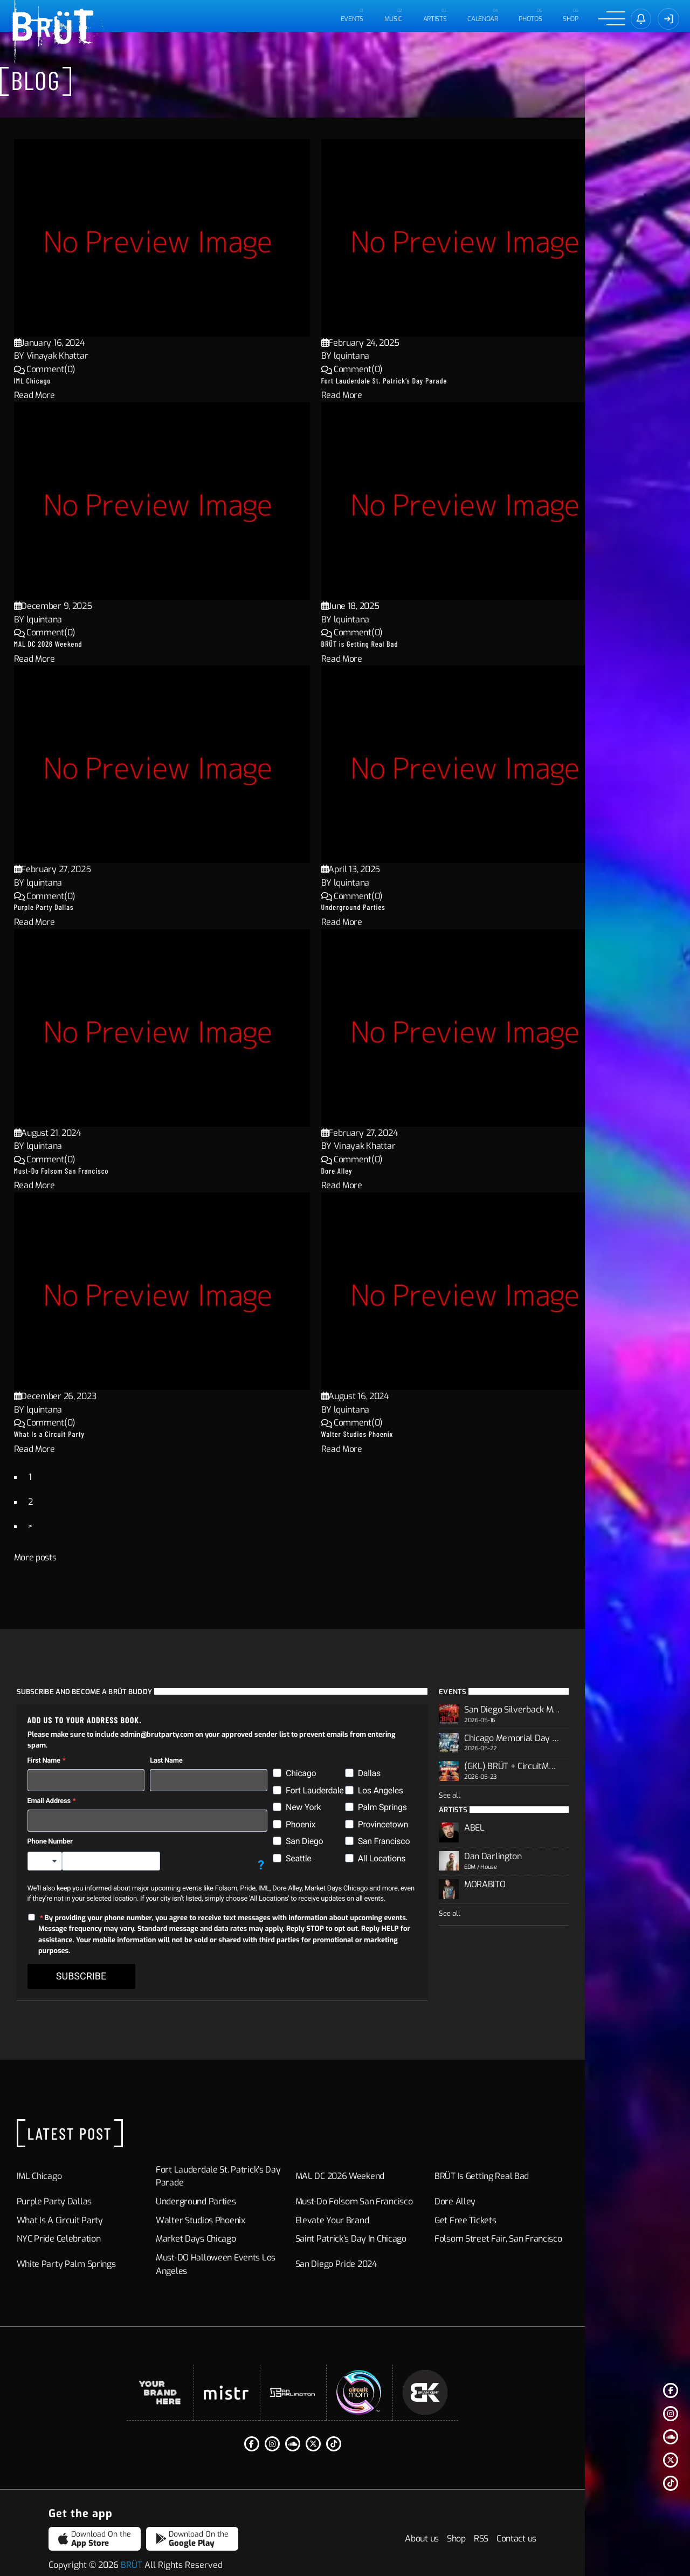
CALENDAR (481, 19)
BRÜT (131, 2550)
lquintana (381, 355)
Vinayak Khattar (87, 355)
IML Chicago (62, 380)
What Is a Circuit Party (79, 1433)
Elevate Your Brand (385, 2198)
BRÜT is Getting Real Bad (389, 643)
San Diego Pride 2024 (389, 2242)
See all (515, 1800)
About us (527, 2524)
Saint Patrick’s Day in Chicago (403, 2217)
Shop (569, 19)
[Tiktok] (670, 2483)
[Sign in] (640, 19)
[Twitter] (670, 2460)
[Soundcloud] (670, 2436)
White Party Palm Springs (93, 2242)
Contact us (621, 2524)
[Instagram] (670, 2413)
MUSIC (392, 19)
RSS (586, 2524)
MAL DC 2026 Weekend (78, 643)
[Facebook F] (670, 2390)
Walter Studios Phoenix (387, 1433)
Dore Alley (366, 1170)
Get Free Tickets (530, 2198)
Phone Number (77, 1831)
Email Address (76, 1790)
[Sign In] (668, 19)
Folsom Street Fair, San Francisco (563, 2217)
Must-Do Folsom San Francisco (91, 1170)
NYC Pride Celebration (86, 2217)
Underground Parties (383, 907)
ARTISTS (433, 19)
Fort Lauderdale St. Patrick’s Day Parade (414, 380)
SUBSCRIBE (108, 1955)
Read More (64, 395)
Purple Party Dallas (74, 907)
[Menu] (610, 19)
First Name (70, 1750)
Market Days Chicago (236, 2217)
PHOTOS (529, 19)
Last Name (205, 1750)
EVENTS (350, 19)
